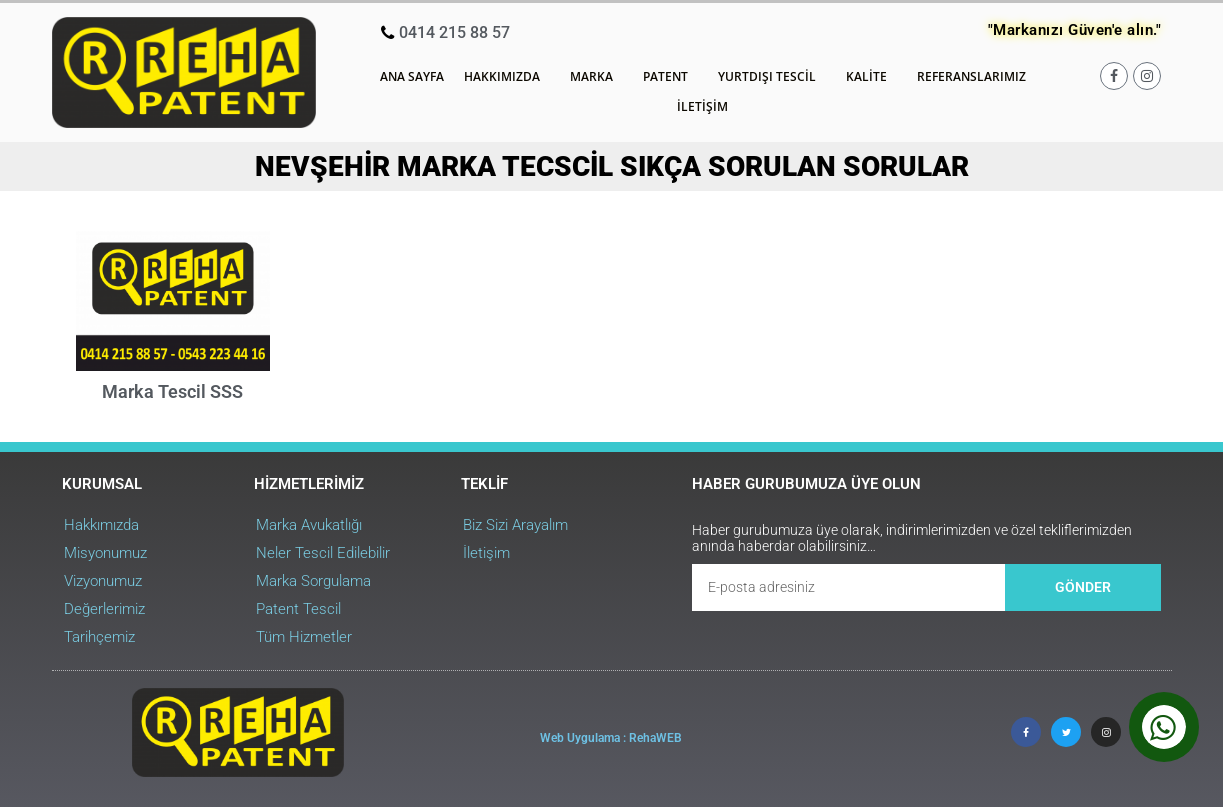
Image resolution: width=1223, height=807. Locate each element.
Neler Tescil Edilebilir (323, 553)
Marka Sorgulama (313, 581)
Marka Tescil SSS (172, 391)
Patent (670, 77)
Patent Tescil (298, 609)
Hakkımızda (507, 77)
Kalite (871, 77)
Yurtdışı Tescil (772, 77)
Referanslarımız (971, 76)
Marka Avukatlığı (309, 525)
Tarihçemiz (99, 637)
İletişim (702, 106)
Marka (596, 77)
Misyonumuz (105, 553)
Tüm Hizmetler (304, 637)
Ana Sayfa (412, 76)
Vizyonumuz (103, 581)
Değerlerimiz (104, 609)
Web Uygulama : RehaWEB (611, 738)
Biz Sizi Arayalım (515, 525)
